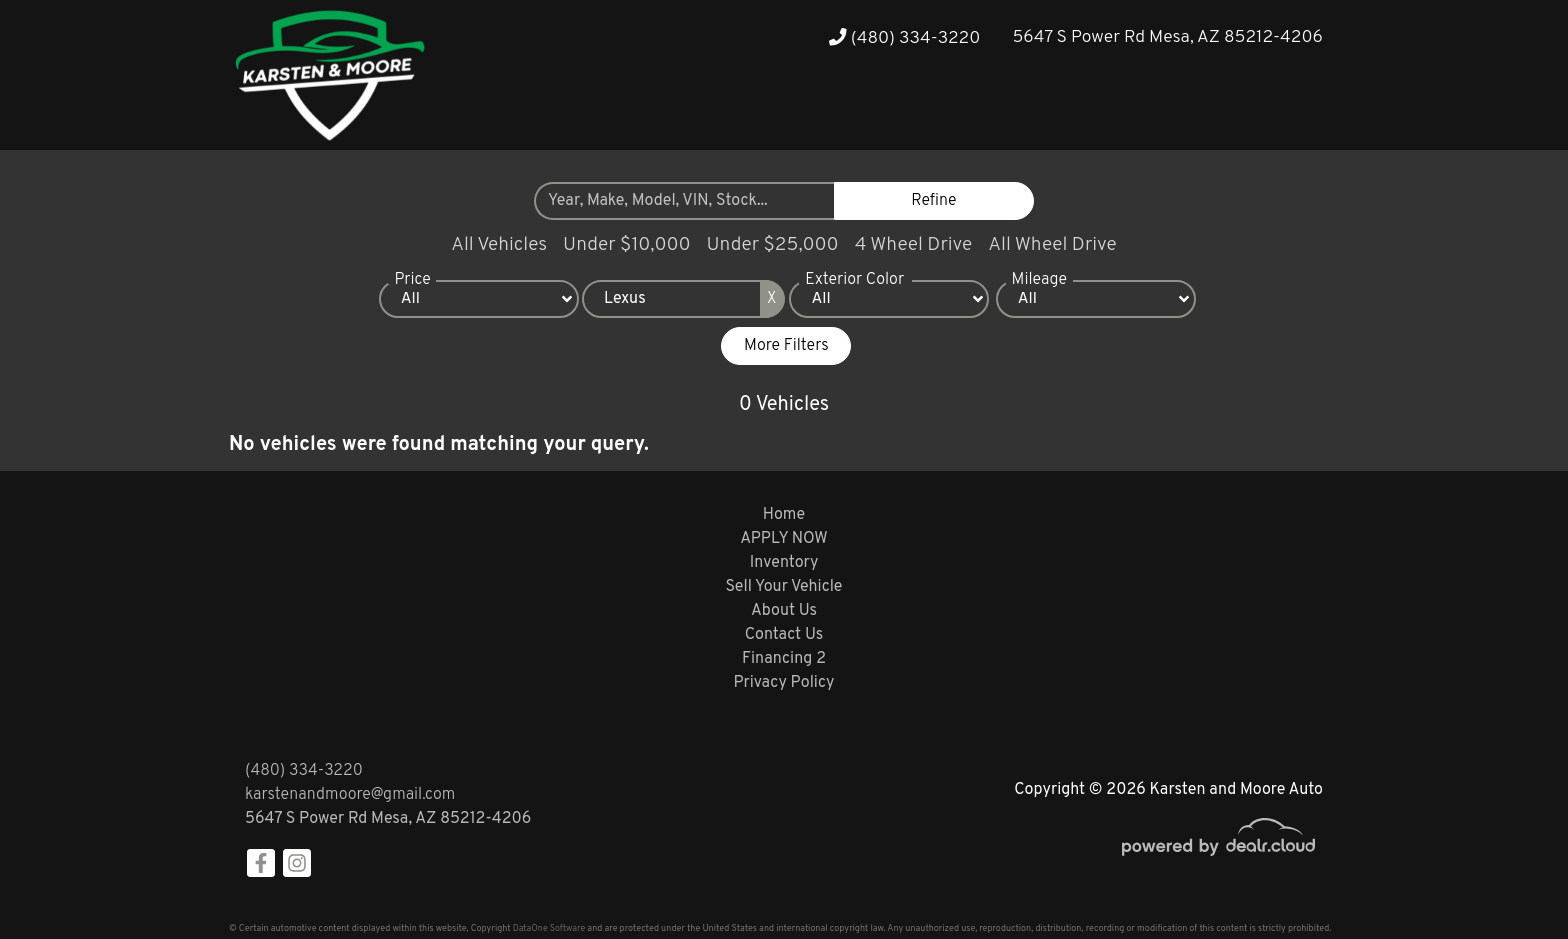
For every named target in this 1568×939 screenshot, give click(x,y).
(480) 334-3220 (904, 38)
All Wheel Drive (1052, 245)
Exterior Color (854, 281)
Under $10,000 (626, 245)
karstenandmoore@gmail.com (350, 795)
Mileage (1039, 281)
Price (412, 281)
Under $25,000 (773, 245)
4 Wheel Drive (914, 245)
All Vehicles (499, 245)
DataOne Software (549, 928)
